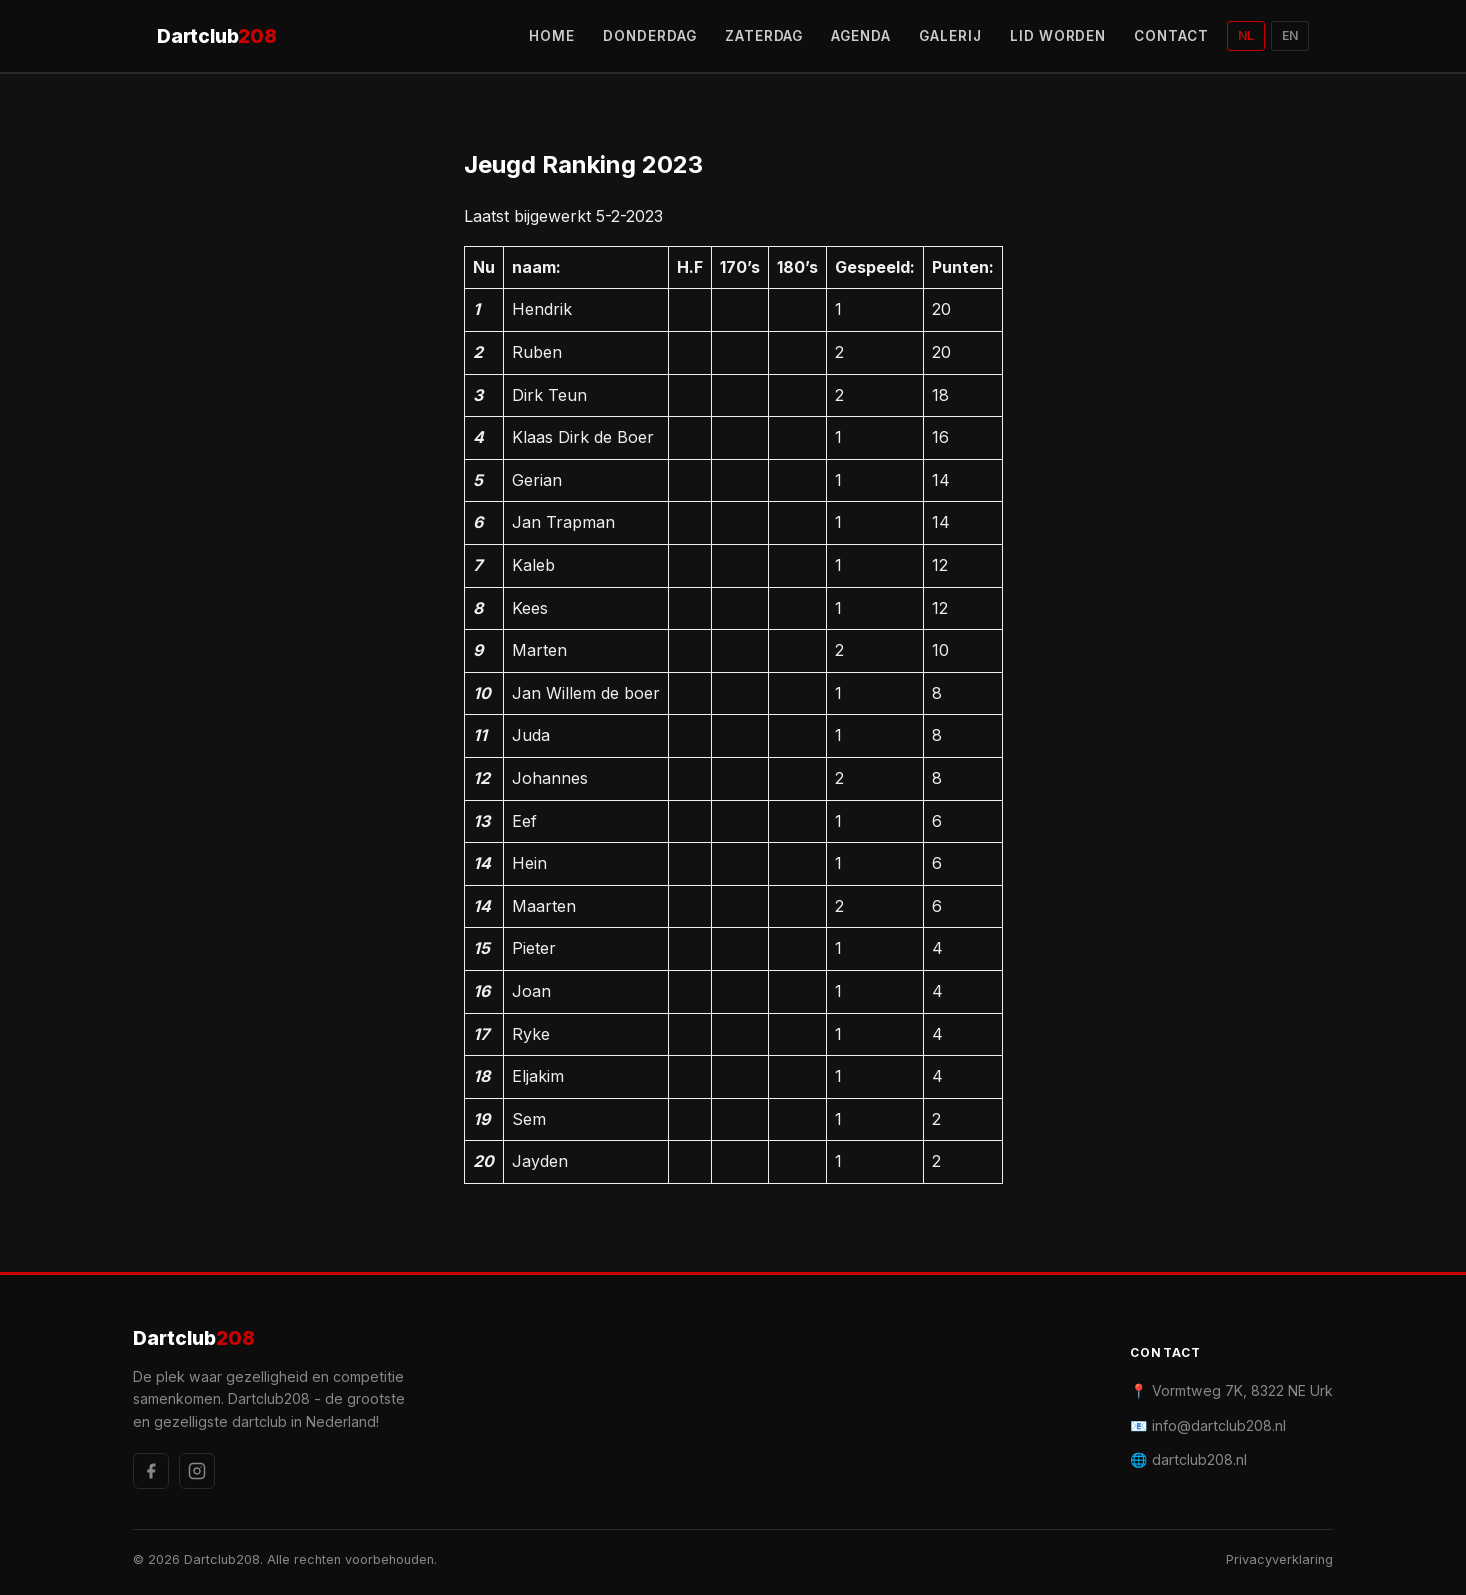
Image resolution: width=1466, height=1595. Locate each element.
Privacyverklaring (1279, 1559)
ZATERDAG (764, 36)
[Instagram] (197, 1471)
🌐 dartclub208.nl (1188, 1459)
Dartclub (217, 36)
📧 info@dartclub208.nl (1208, 1425)
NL (1246, 35)
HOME (552, 36)
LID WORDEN (1058, 36)
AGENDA (861, 36)
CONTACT (1171, 36)
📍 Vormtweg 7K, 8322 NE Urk (1231, 1390)
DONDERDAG (650, 36)
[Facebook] (151, 1471)
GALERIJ (950, 36)
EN (1290, 35)
